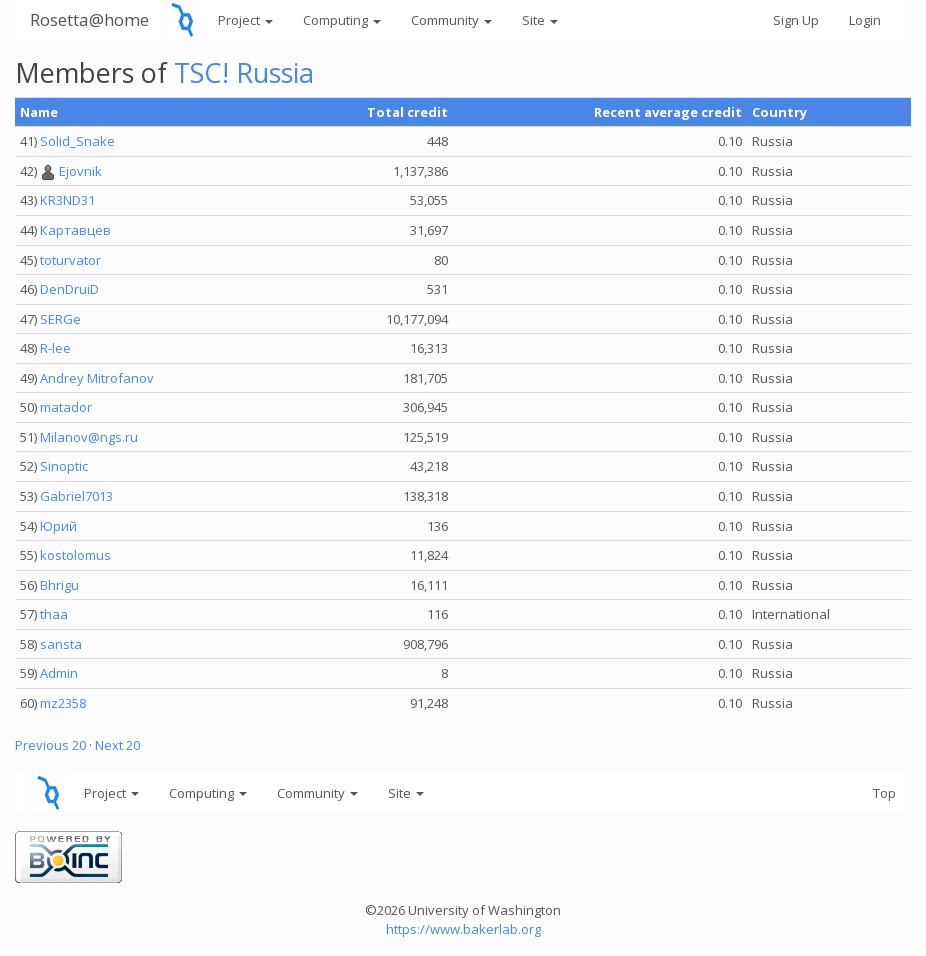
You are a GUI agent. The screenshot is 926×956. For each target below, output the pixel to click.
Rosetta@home (89, 19)
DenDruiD (69, 289)
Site (540, 20)
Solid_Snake (77, 141)
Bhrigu (59, 585)
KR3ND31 (67, 200)
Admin (59, 673)
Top (884, 793)
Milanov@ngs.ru (89, 437)
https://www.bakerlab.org (463, 929)
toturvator (70, 260)
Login (865, 20)
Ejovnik (80, 171)
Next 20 (117, 745)
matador (66, 407)
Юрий (58, 526)
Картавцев (75, 230)
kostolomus (75, 555)
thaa (54, 614)
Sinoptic (64, 466)
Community (451, 20)
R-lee (55, 348)
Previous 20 (50, 745)
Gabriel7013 (76, 496)
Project (245, 20)
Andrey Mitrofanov (97, 378)
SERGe (60, 319)
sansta (61, 644)
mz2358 (63, 703)
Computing (342, 20)
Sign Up (796, 20)
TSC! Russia (244, 72)
